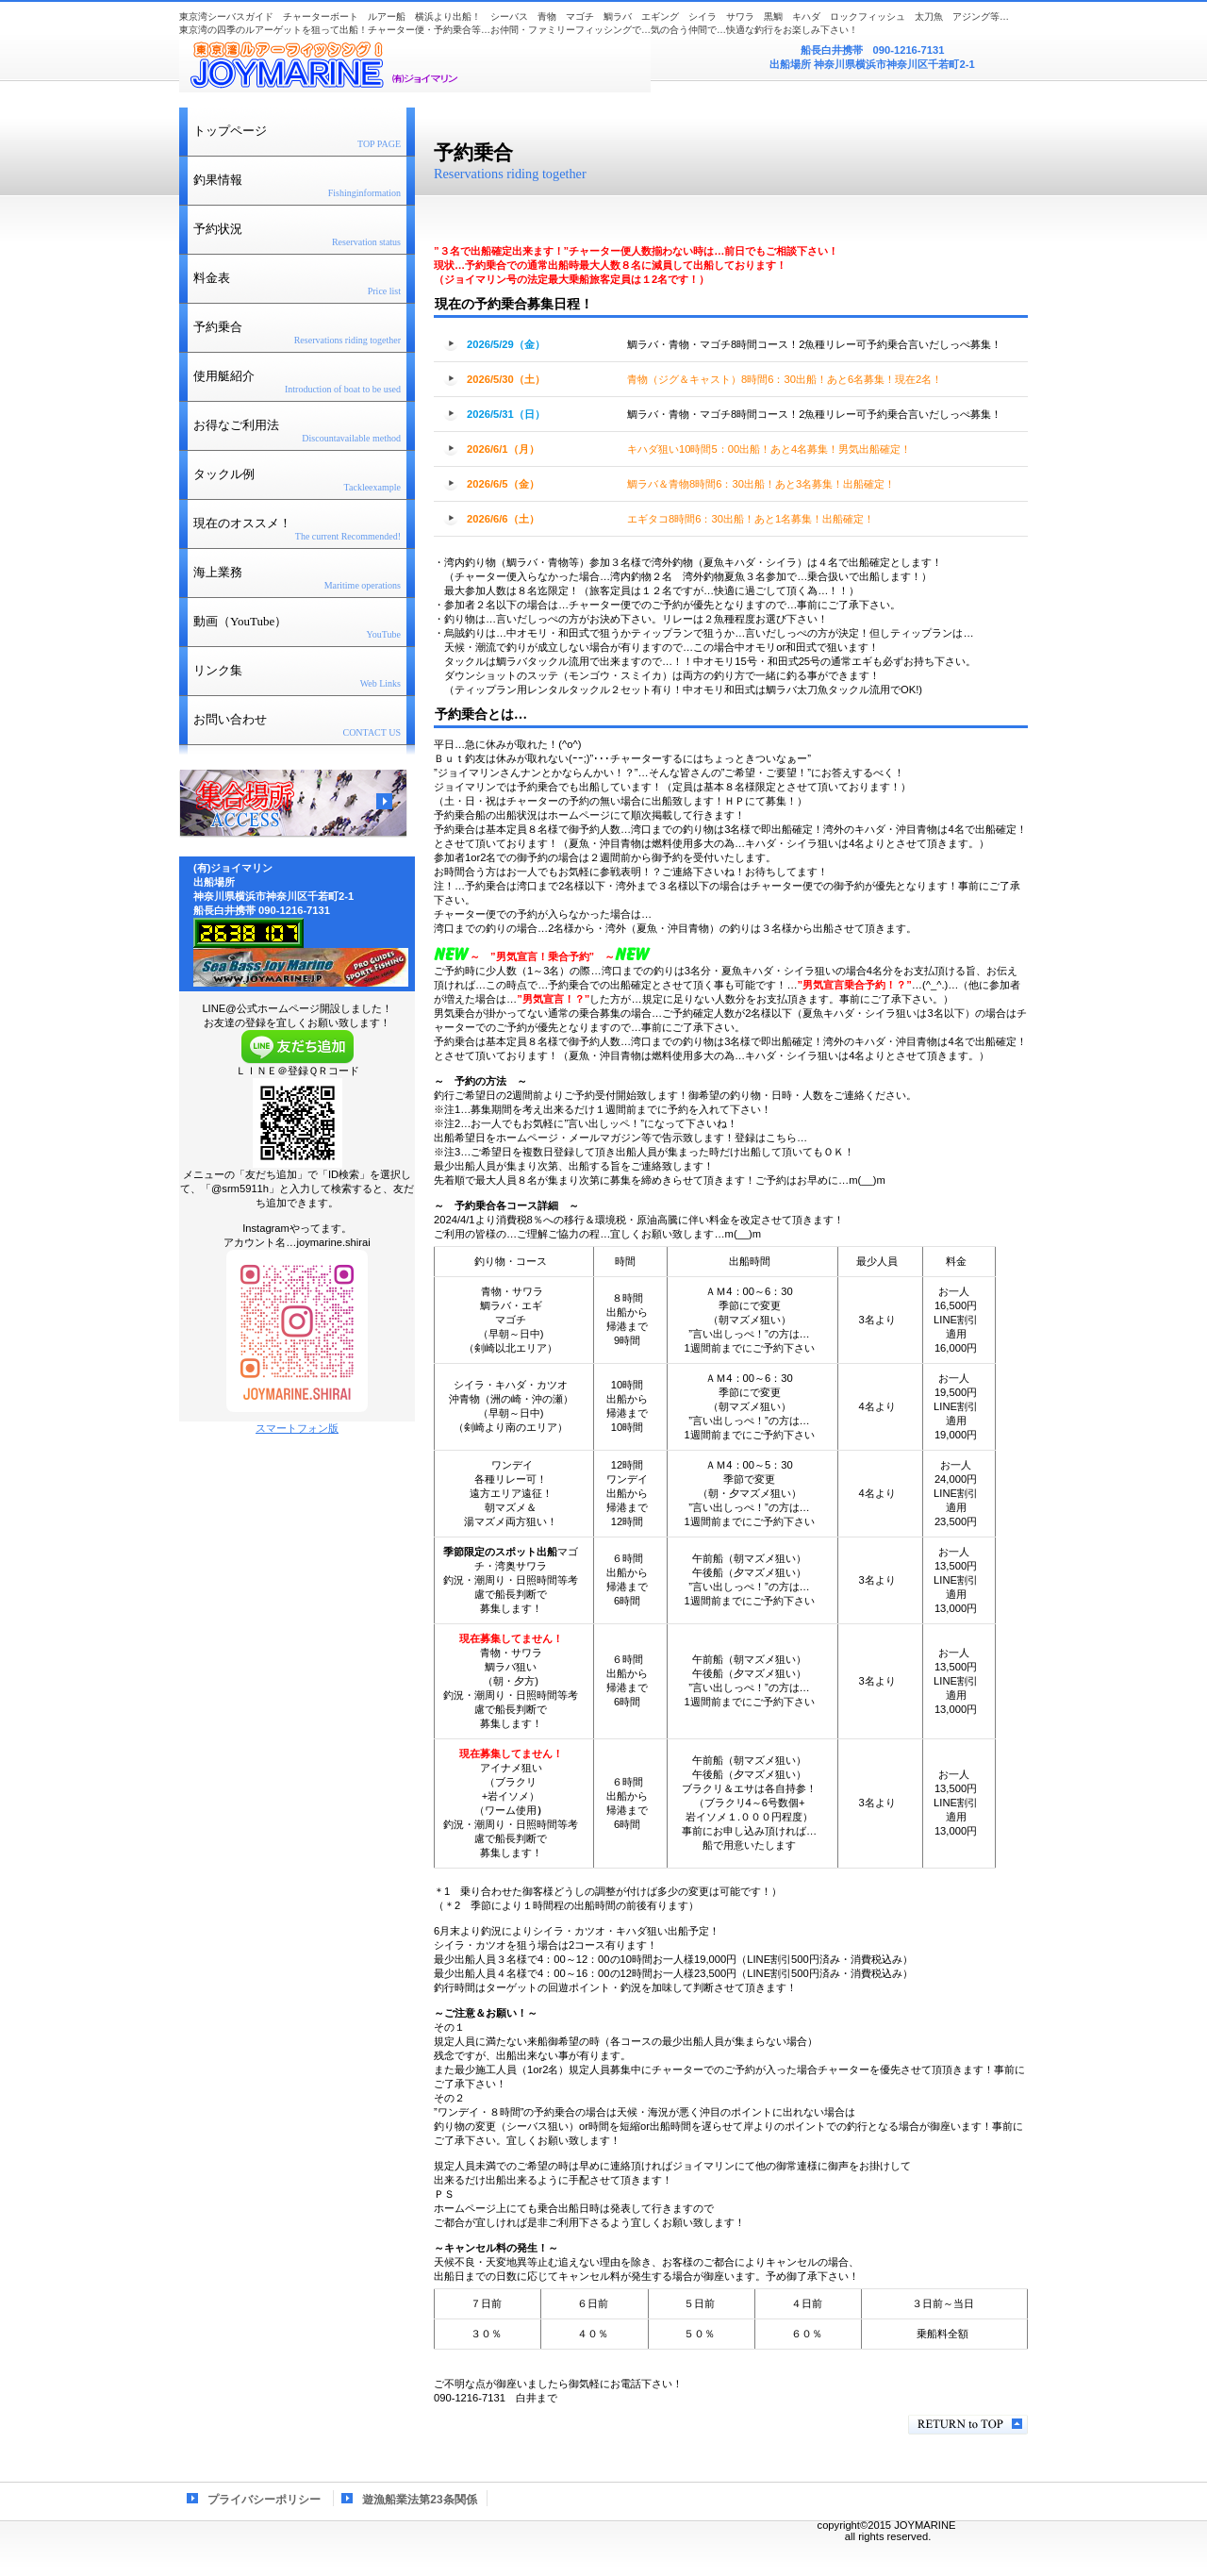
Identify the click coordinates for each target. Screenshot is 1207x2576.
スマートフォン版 (297, 1428)
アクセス (293, 804)
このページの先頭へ (968, 2425)
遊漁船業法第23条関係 (419, 2499)
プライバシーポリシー (264, 2499)
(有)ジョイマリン (415, 65)
